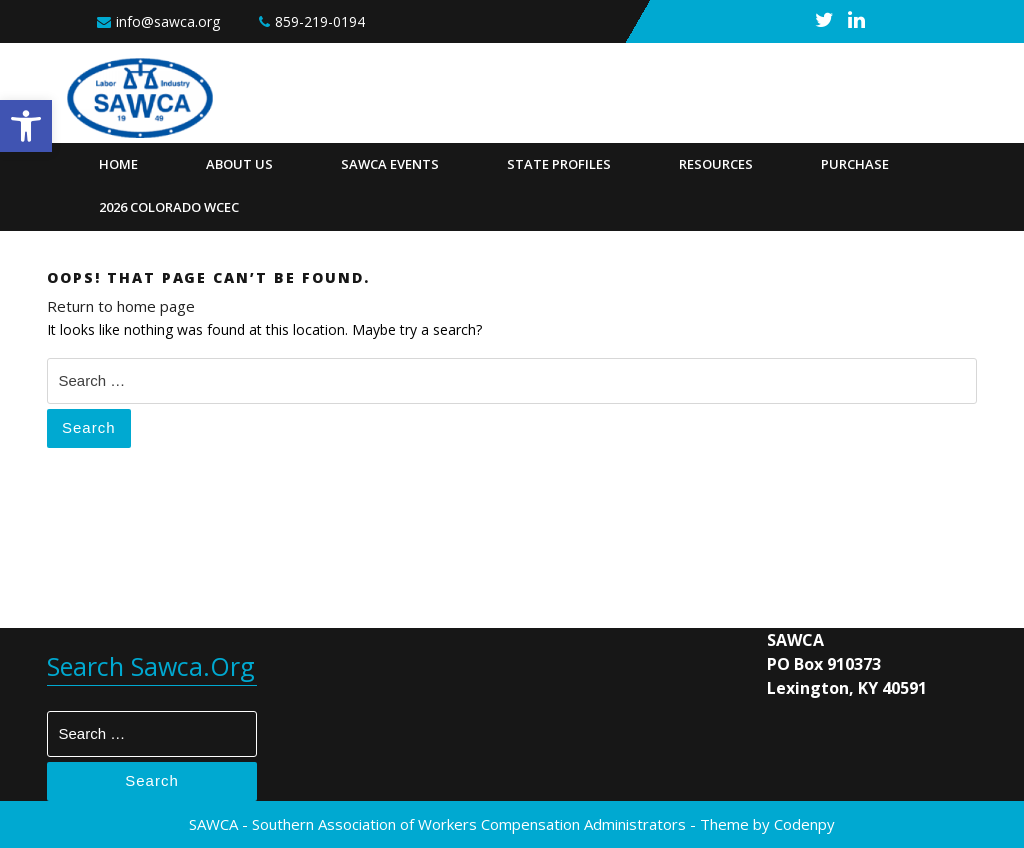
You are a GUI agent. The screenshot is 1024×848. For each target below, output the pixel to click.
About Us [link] (239, 164)
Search (89, 427)
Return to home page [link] (121, 306)
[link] (26, 126)
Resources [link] (716, 164)
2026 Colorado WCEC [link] (169, 207)
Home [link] (118, 164)
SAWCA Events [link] (390, 164)
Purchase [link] (855, 164)
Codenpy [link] (804, 824)
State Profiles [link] (559, 164)
